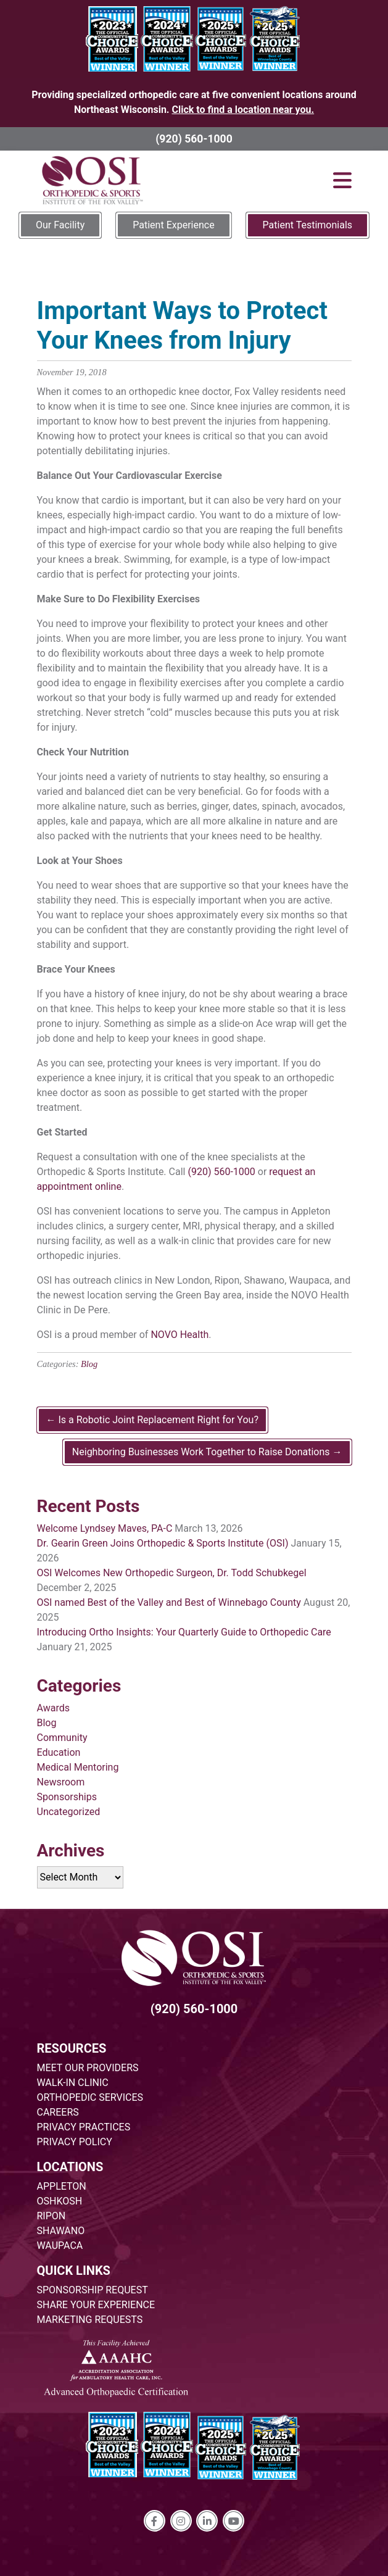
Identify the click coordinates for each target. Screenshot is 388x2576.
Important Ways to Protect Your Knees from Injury (182, 325)
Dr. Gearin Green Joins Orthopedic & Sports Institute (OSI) (163, 1543)
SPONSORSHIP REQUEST (92, 2290)
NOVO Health (179, 1334)
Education (59, 1752)
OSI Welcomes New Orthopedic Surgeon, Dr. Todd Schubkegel (172, 1573)
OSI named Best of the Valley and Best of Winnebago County (169, 1602)
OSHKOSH (60, 2201)
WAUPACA (60, 2245)
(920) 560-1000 (194, 139)
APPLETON (61, 2186)
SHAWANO (61, 2231)
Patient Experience (173, 225)
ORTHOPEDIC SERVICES (90, 2097)
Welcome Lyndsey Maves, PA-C (105, 1528)
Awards (53, 1708)
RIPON (51, 2216)
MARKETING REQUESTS (90, 2319)
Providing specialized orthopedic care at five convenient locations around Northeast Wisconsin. (193, 102)
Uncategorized (69, 1812)
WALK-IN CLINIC (73, 2082)
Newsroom (61, 1782)
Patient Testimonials (307, 225)
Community (62, 1737)
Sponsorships (67, 1797)
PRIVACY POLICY (74, 2142)
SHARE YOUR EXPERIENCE (96, 2305)
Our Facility (60, 225)
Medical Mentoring (78, 1767)
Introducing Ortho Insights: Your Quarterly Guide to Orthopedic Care (184, 1632)
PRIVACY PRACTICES (84, 2127)
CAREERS (58, 2112)
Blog (89, 1364)
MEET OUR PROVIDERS (88, 2068)
